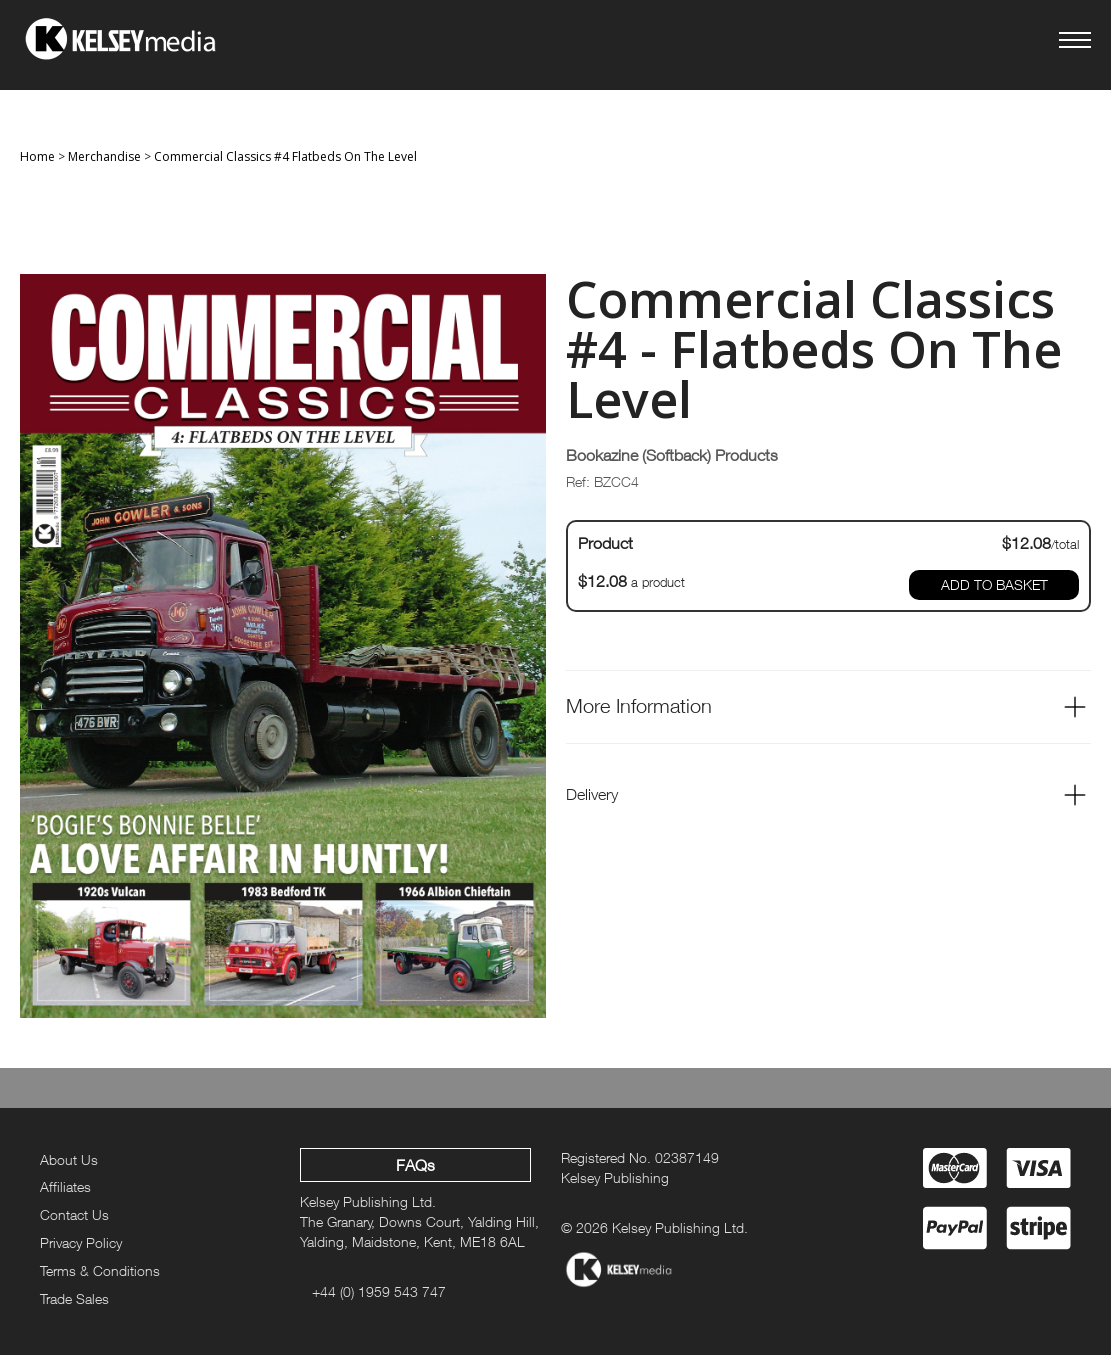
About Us (69, 1159)
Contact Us (74, 1214)
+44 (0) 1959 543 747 (379, 1291)
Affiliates (65, 1186)
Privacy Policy (81, 1242)
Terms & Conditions (100, 1270)
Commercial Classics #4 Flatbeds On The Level (285, 156)
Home (37, 156)
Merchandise (104, 156)
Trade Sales (74, 1298)
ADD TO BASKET (994, 584)
